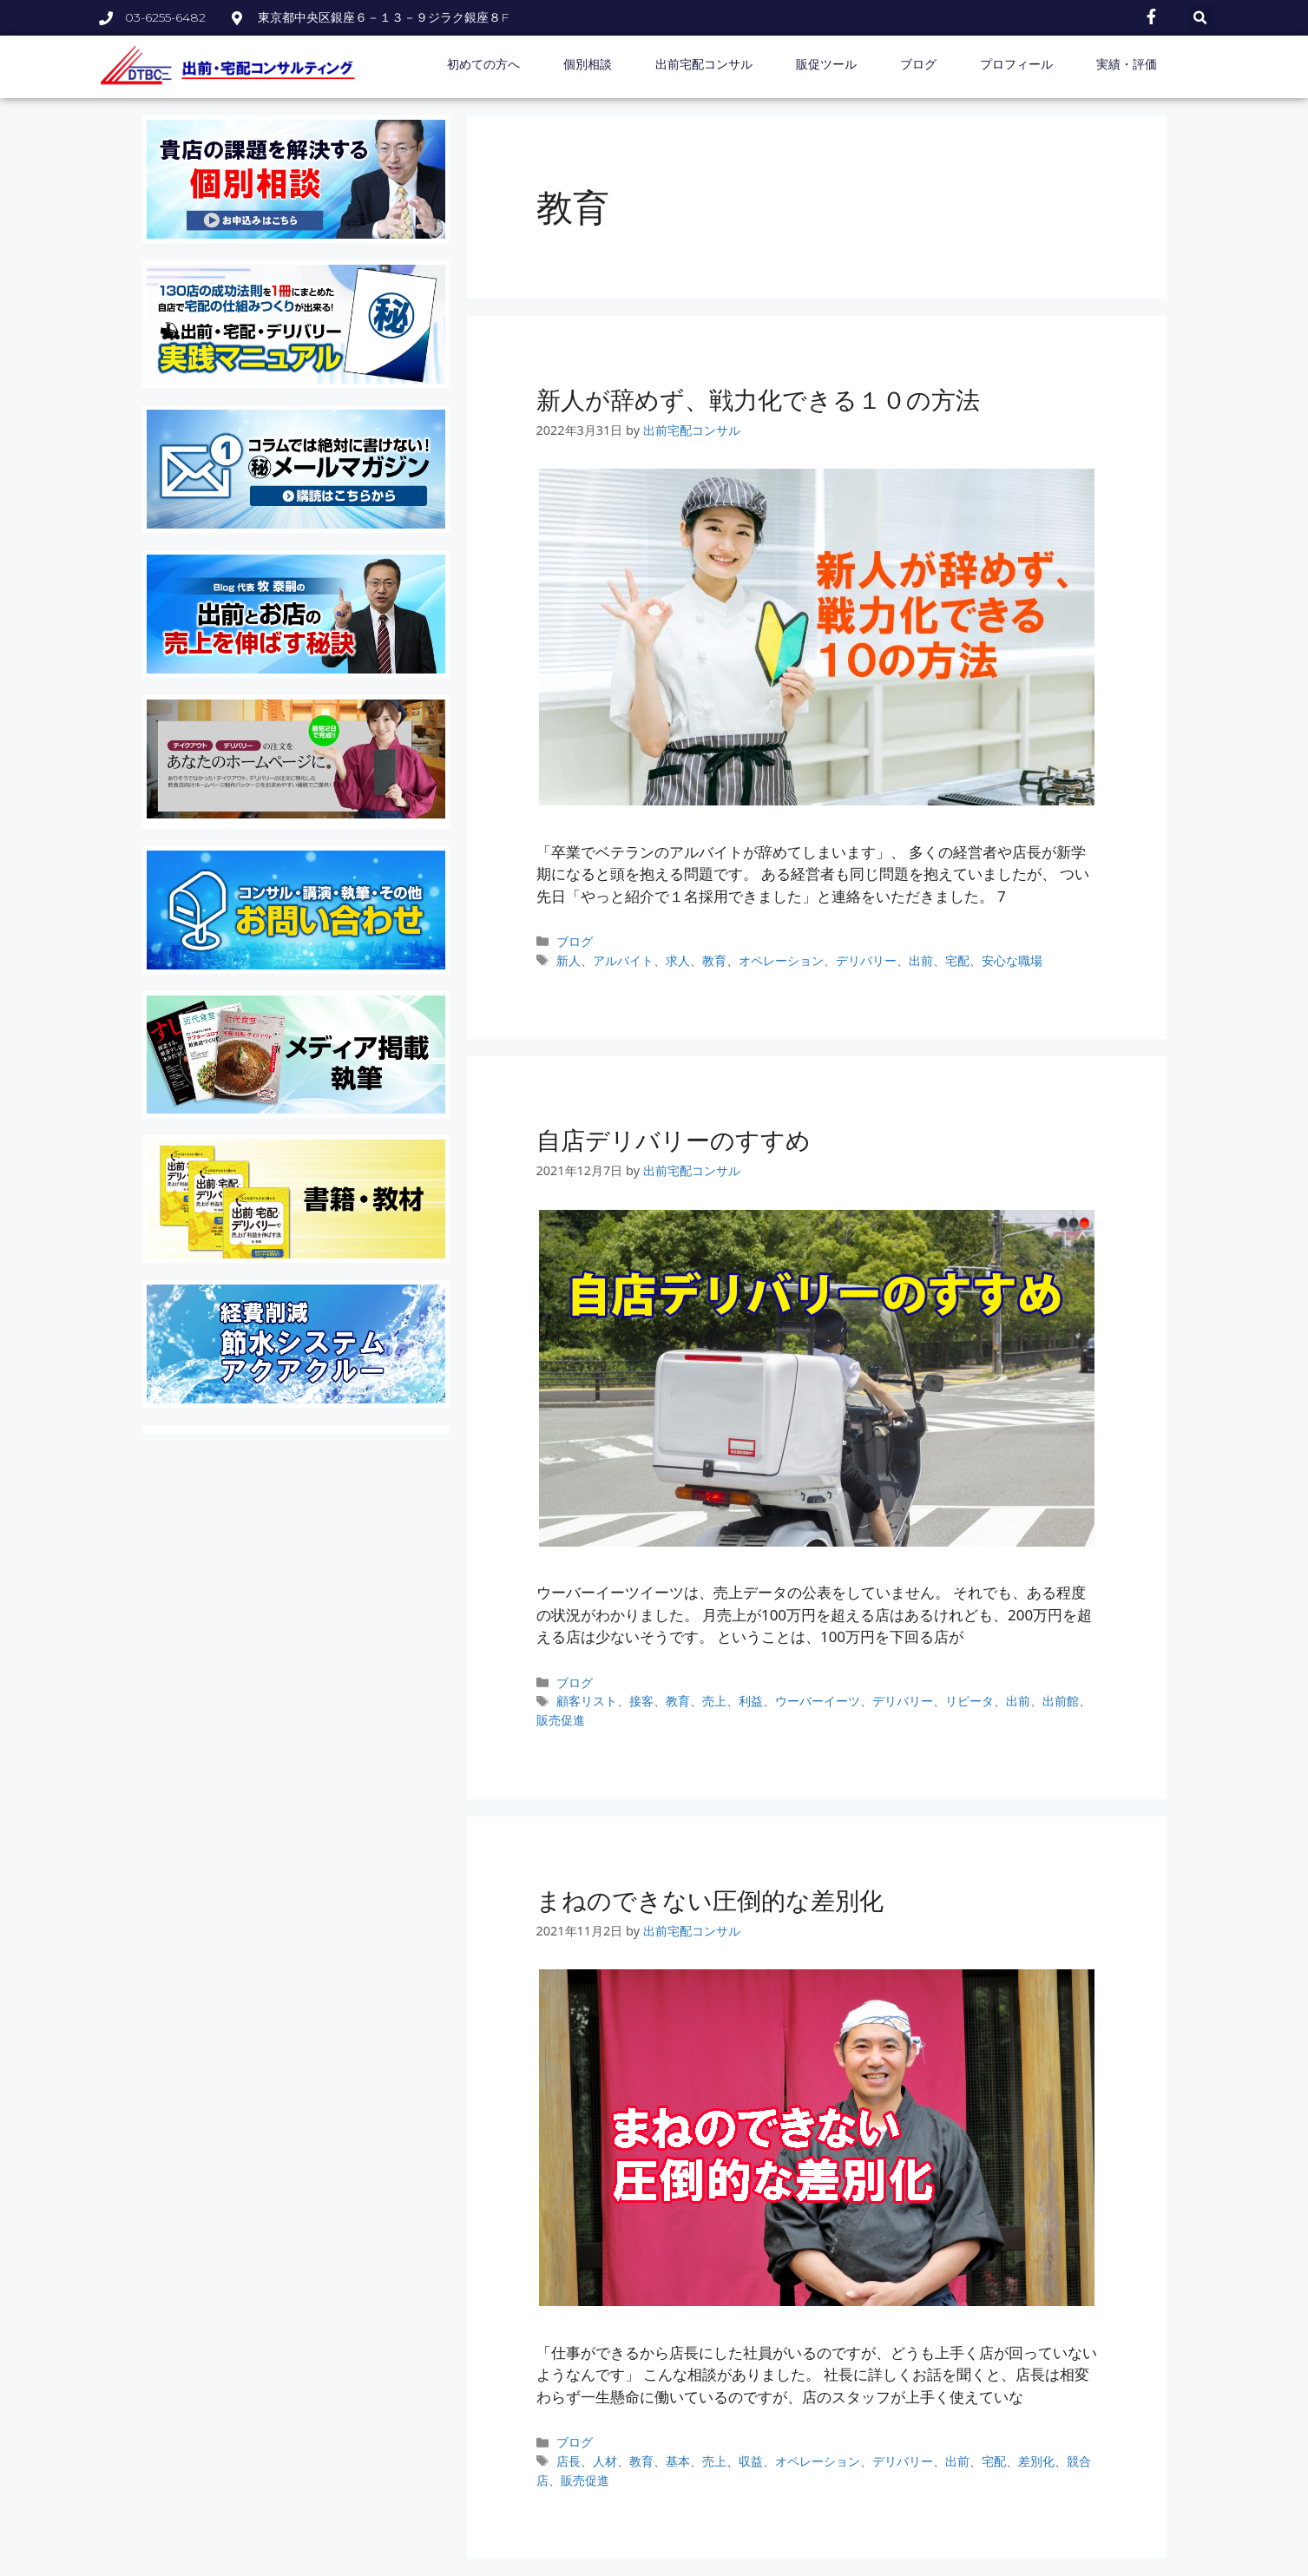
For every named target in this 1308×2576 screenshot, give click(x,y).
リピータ (969, 1700)
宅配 (957, 960)
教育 (714, 960)
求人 (678, 960)
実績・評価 (1126, 64)
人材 (605, 2461)
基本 (678, 2461)
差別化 (1036, 2461)
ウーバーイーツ (817, 1700)
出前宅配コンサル (704, 64)
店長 (568, 2461)
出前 (921, 960)
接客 (641, 1700)
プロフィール (1016, 64)
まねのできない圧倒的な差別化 (710, 1899)
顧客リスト (586, 1700)
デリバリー (866, 960)
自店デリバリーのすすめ (673, 1139)
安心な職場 (1012, 960)
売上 (714, 1700)
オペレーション (781, 960)
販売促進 (560, 1720)
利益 (751, 1700)
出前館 (1060, 1700)
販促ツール (826, 64)
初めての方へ (483, 64)
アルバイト (623, 960)
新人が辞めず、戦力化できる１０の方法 (758, 399)
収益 (751, 2461)
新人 (568, 960)
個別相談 (587, 64)
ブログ (918, 64)
